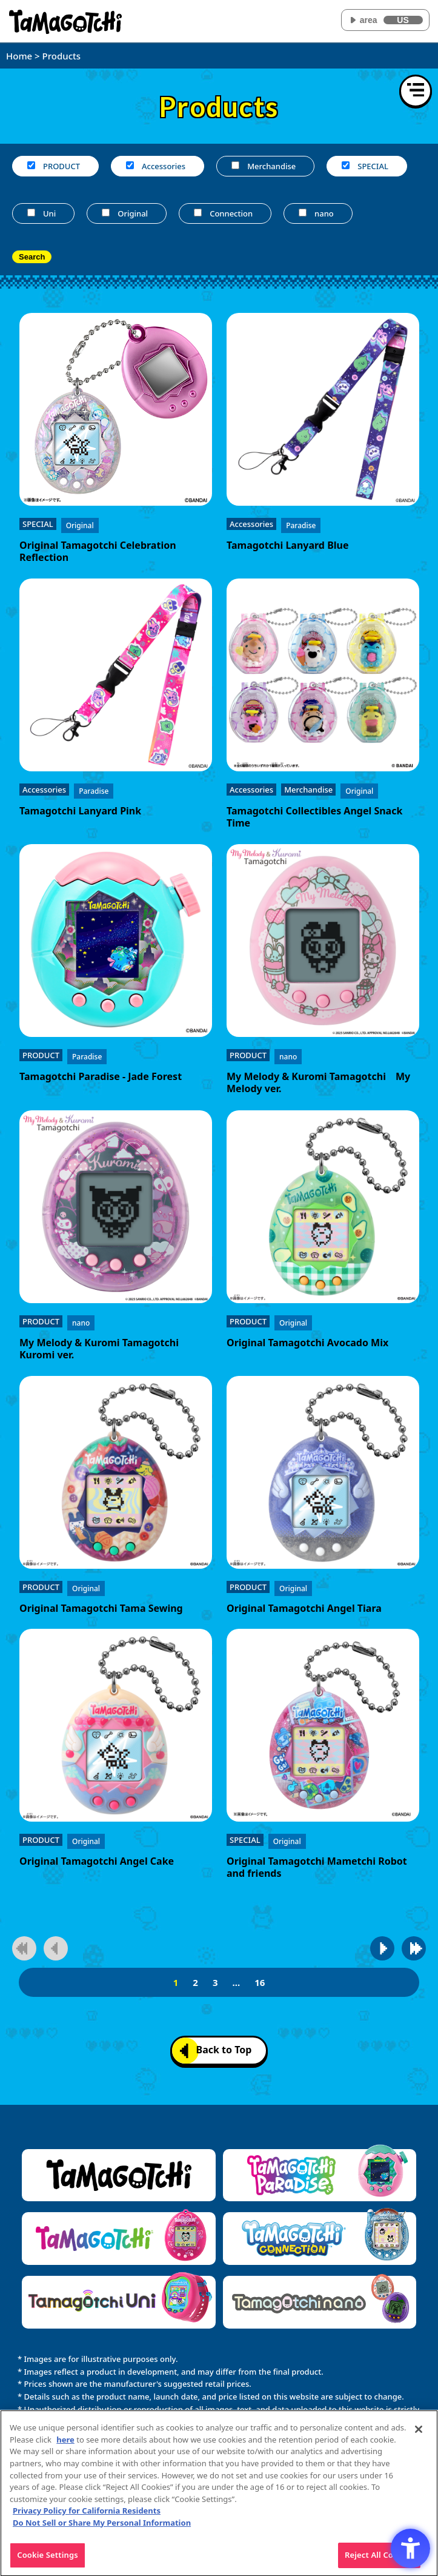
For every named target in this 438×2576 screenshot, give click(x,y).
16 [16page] (259, 1982)
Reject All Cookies (379, 2559)
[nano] (303, 212)
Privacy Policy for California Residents (87, 2515)
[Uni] (31, 212)
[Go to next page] (382, 1948)
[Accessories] (130, 165)
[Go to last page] (414, 1948)
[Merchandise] (235, 165)
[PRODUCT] (31, 165)
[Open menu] (415, 91)
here (65, 2444)
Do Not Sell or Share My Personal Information (102, 2526)
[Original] (106, 212)
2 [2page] (195, 1982)
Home (19, 56)
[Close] (418, 2434)
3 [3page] (215, 1982)
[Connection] (198, 212)
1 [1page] (176, 1982)
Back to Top (216, 2050)
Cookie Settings (47, 2559)
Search (32, 256)
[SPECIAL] (346, 165)
